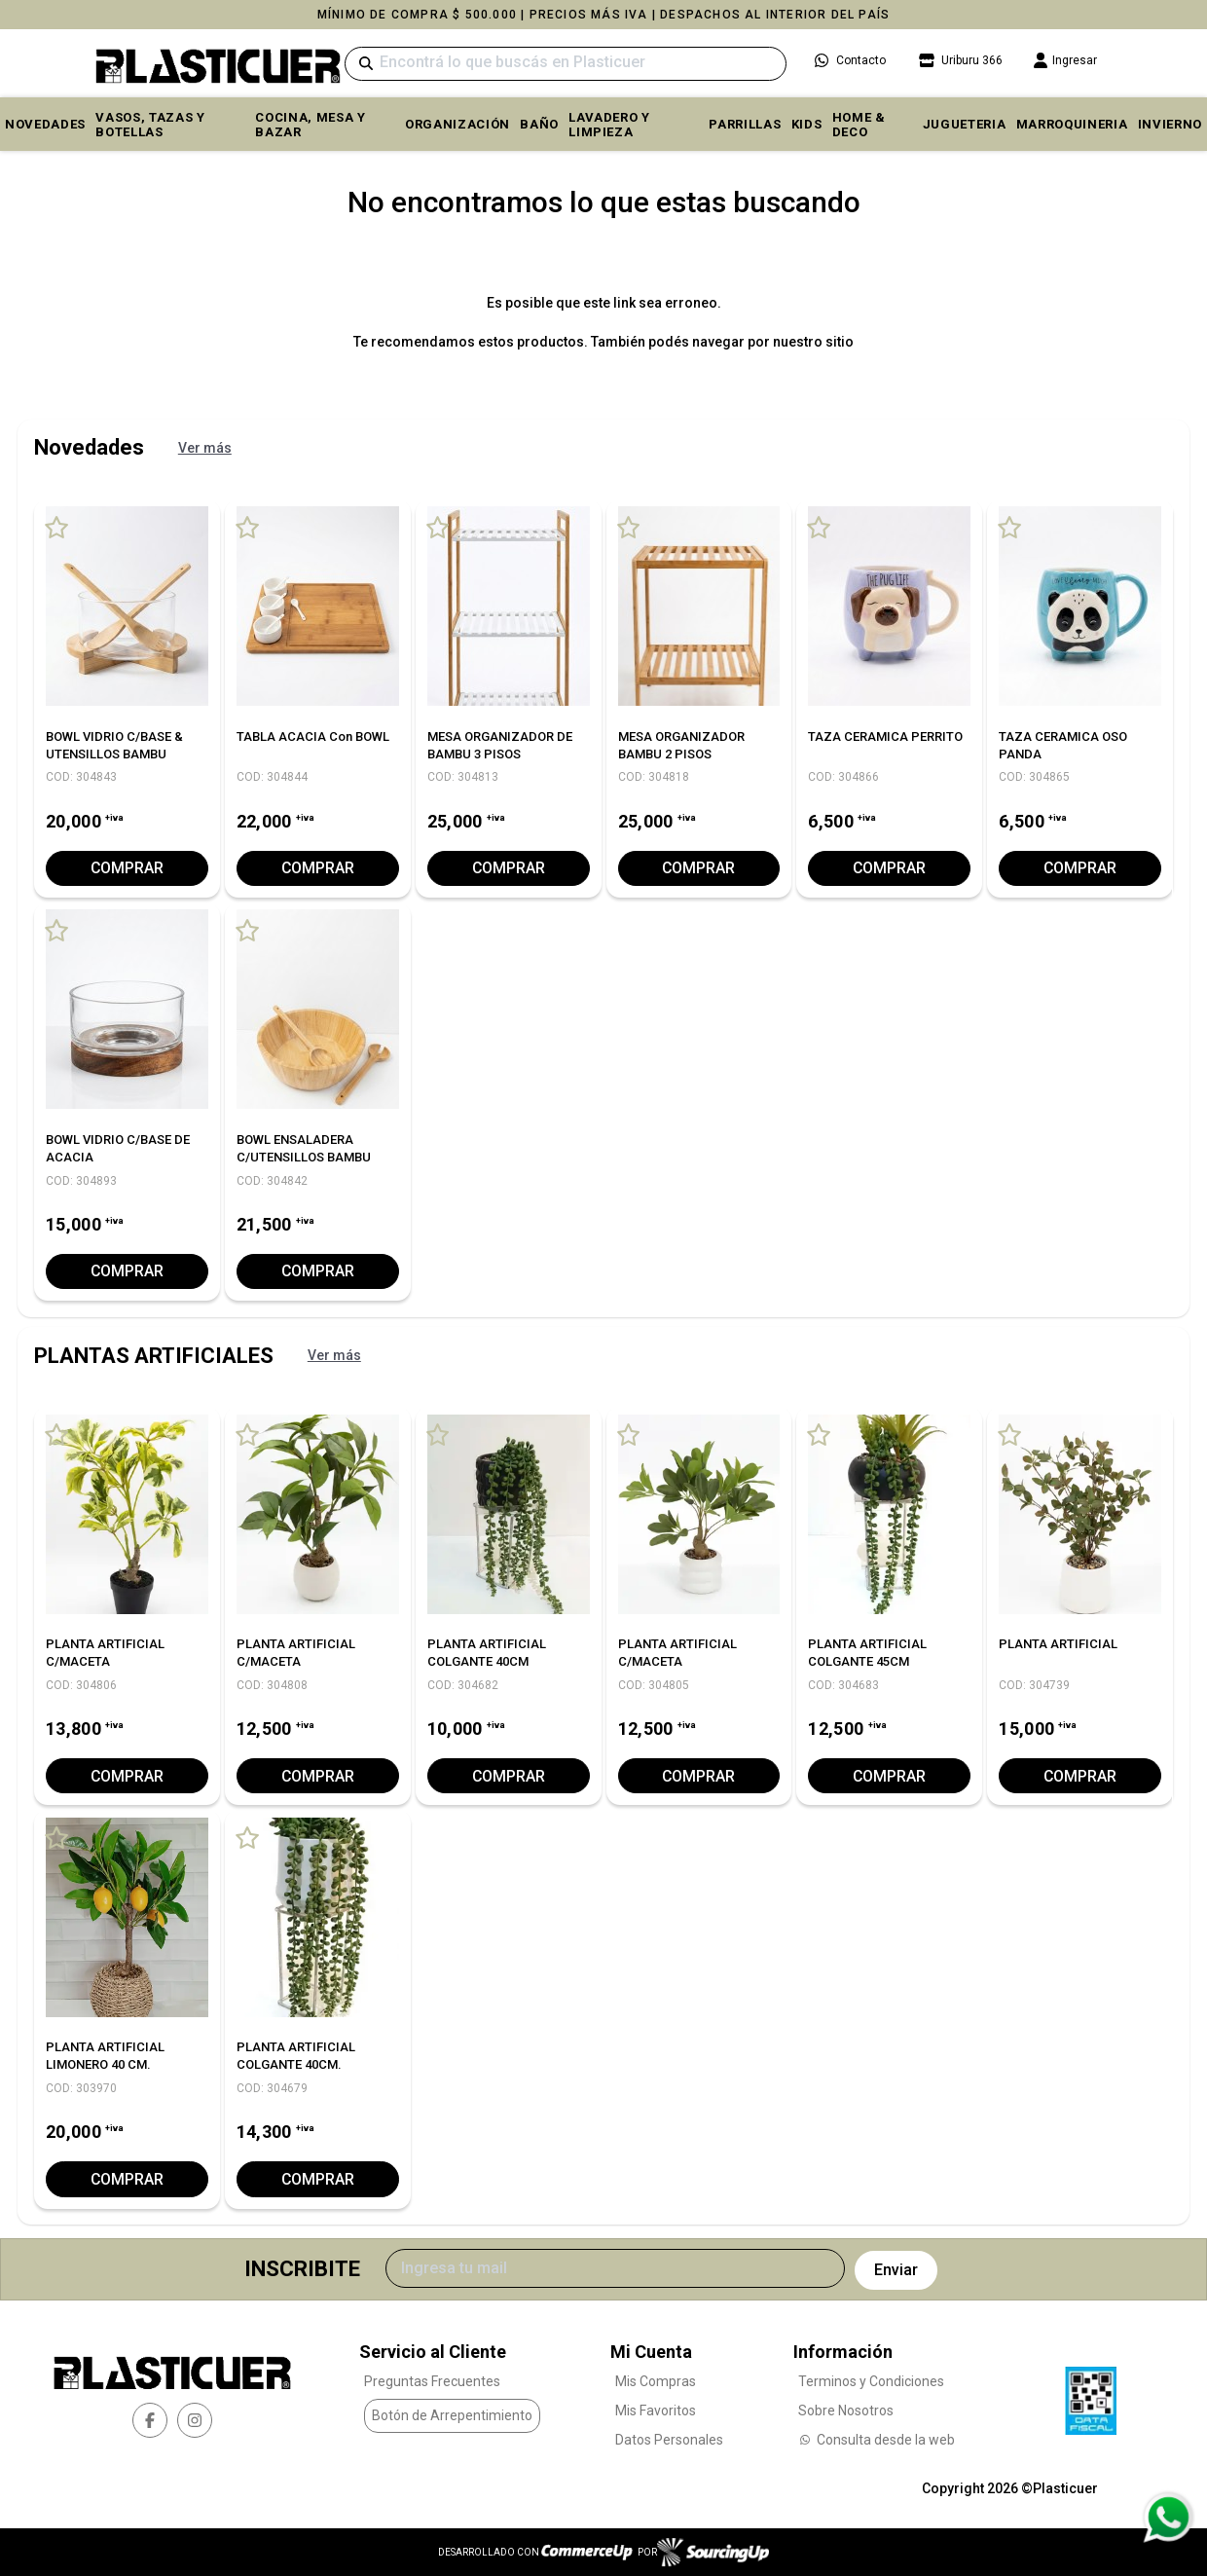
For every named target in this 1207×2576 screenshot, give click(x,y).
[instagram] (194, 2420)
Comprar (127, 868)
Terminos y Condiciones (871, 2380)
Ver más (205, 448)
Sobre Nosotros (846, 2409)
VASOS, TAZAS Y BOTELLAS (149, 124)
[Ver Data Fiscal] (1090, 2395)
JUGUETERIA (964, 124)
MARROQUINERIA (1072, 124)
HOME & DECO (859, 124)
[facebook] (149, 2420)
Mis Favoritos (655, 2409)
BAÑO (539, 124)
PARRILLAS (745, 124)
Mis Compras (655, 2380)
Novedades (45, 124)
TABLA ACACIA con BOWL (313, 736)
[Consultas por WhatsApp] (1167, 2517)
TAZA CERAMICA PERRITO (885, 736)
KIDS (807, 124)
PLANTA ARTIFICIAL (1058, 1644)
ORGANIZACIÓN (457, 124)
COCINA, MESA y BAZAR (310, 124)
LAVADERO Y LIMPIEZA (609, 124)
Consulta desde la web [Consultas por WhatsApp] (876, 2439)
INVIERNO (1170, 124)
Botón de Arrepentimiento (452, 2415)
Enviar (896, 2269)
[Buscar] (565, 64)
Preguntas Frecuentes (432, 2380)
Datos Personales (669, 2439)
